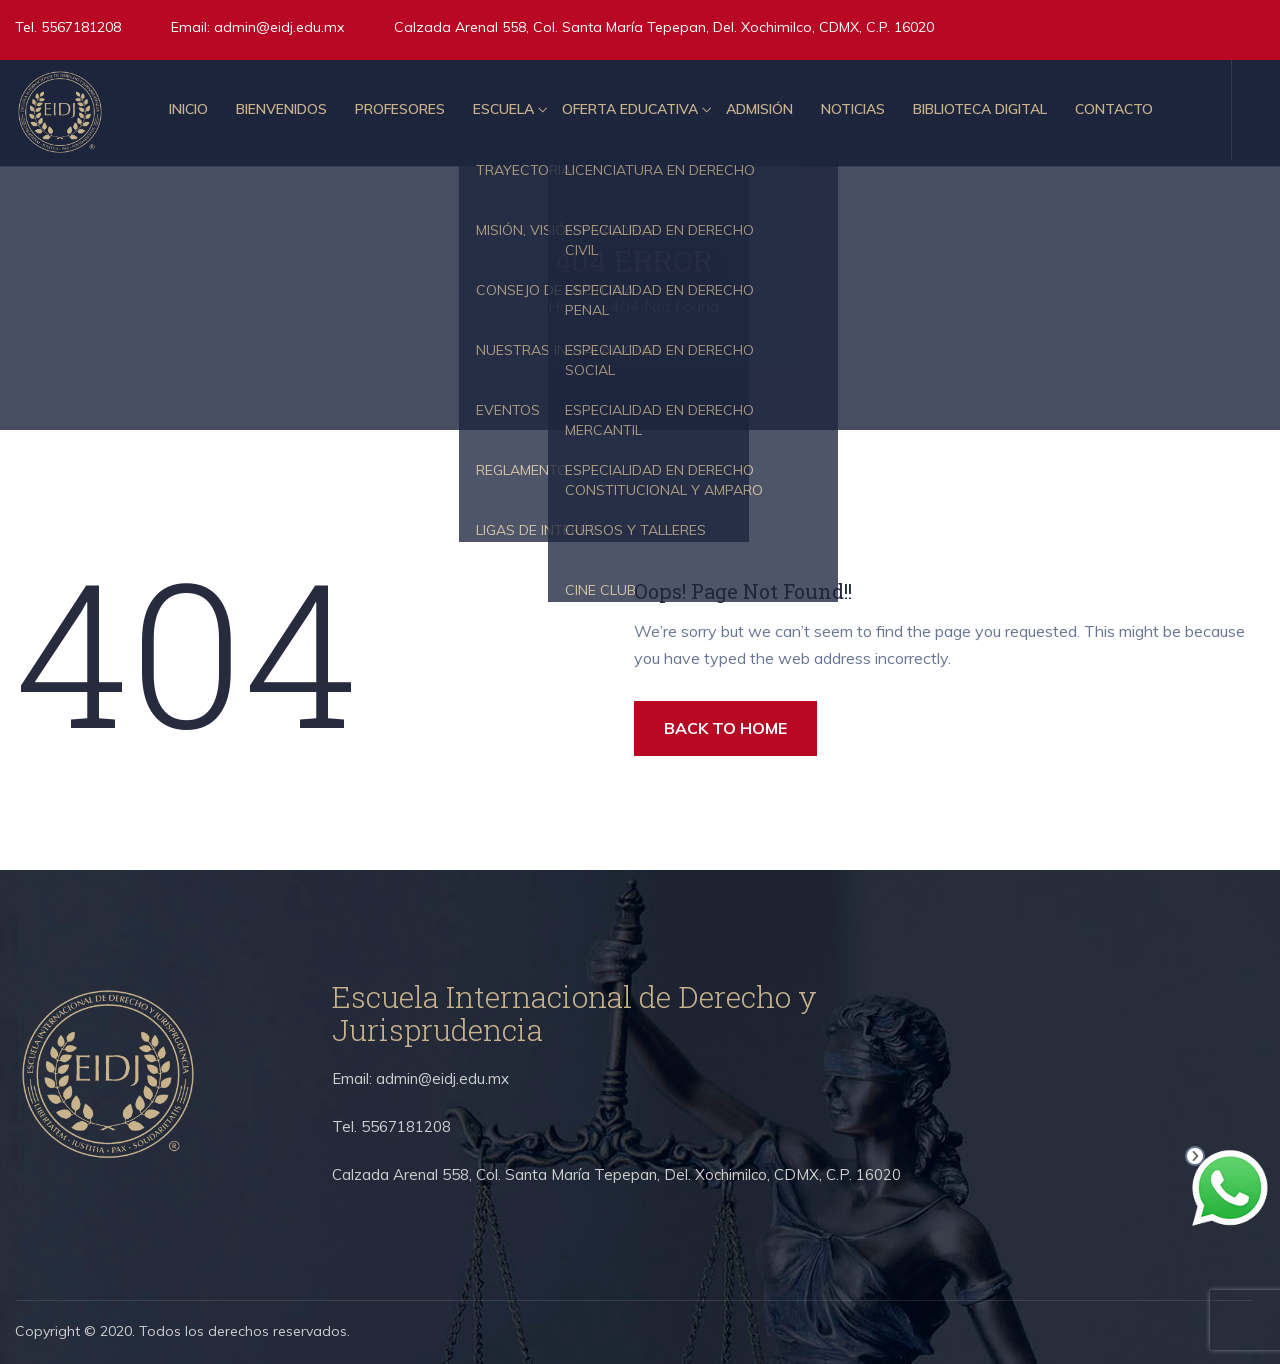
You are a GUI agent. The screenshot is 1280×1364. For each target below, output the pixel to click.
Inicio (188, 109)
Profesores (400, 109)
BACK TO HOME (725, 728)
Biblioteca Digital (980, 109)
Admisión (759, 109)
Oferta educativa (630, 109)
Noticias (853, 109)
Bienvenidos (281, 109)
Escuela (503, 109)
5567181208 (79, 27)
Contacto (1114, 109)
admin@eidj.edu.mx (279, 27)
